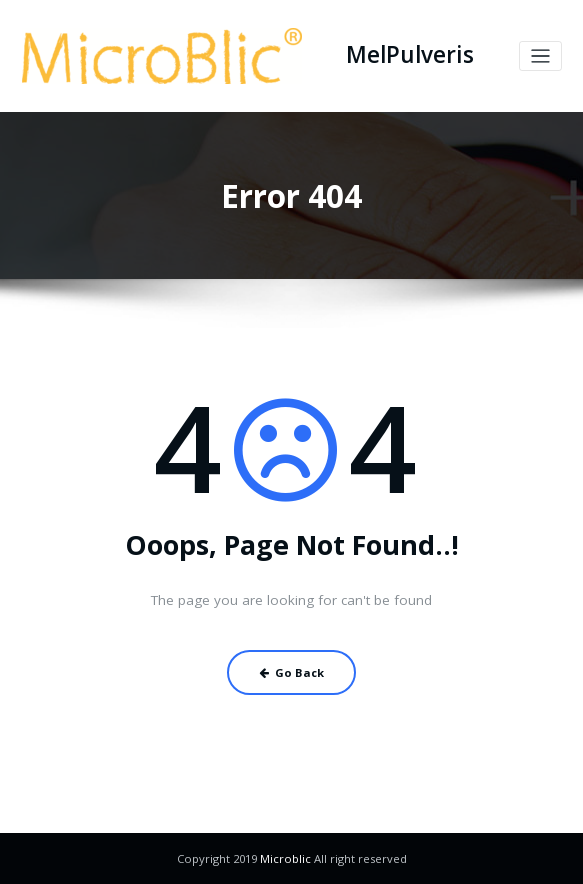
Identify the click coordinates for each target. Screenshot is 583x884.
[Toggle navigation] (540, 56)
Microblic (285, 858)
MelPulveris (410, 54)
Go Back (291, 672)
